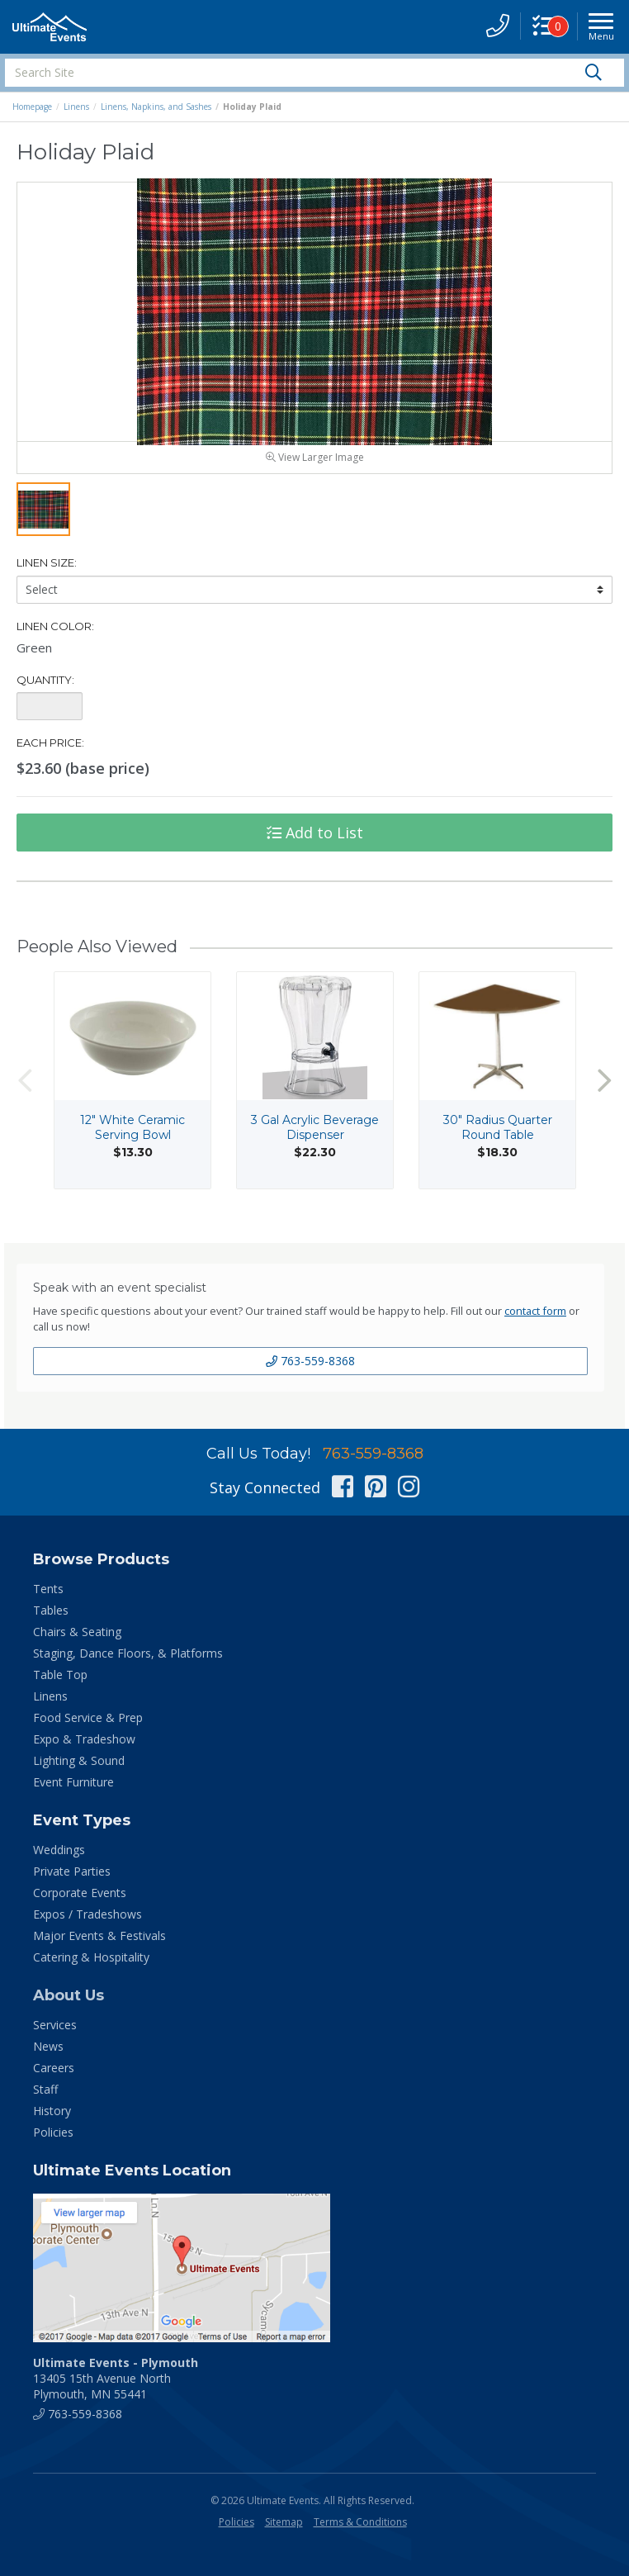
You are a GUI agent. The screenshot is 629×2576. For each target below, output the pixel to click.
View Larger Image (315, 467)
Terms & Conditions (360, 2532)
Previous (25, 1089)
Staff (45, 2099)
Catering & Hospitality (91, 1967)
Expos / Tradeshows (87, 1924)
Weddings (59, 1859)
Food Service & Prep (88, 1727)
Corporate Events (79, 1902)
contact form (535, 1320)
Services (55, 2034)
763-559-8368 (310, 1370)
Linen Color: (55, 636)
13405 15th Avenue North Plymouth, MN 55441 (115, 2388)
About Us (68, 2005)
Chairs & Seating (77, 1641)
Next (604, 1089)
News (48, 2056)
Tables (51, 1620)
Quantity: (45, 689)
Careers (53, 2077)
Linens (76, 106)
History (52, 2120)
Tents (48, 1598)
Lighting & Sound (79, 1770)
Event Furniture (73, 1792)
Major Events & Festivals (99, 1945)
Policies (53, 2142)
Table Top (60, 1684)
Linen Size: (47, 572)
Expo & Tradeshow (84, 1749)
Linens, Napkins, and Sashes (156, 106)
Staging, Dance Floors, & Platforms (128, 1663)
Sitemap (284, 2532)
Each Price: (50, 752)
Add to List (315, 842)
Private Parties (72, 1881)
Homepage (32, 106)
